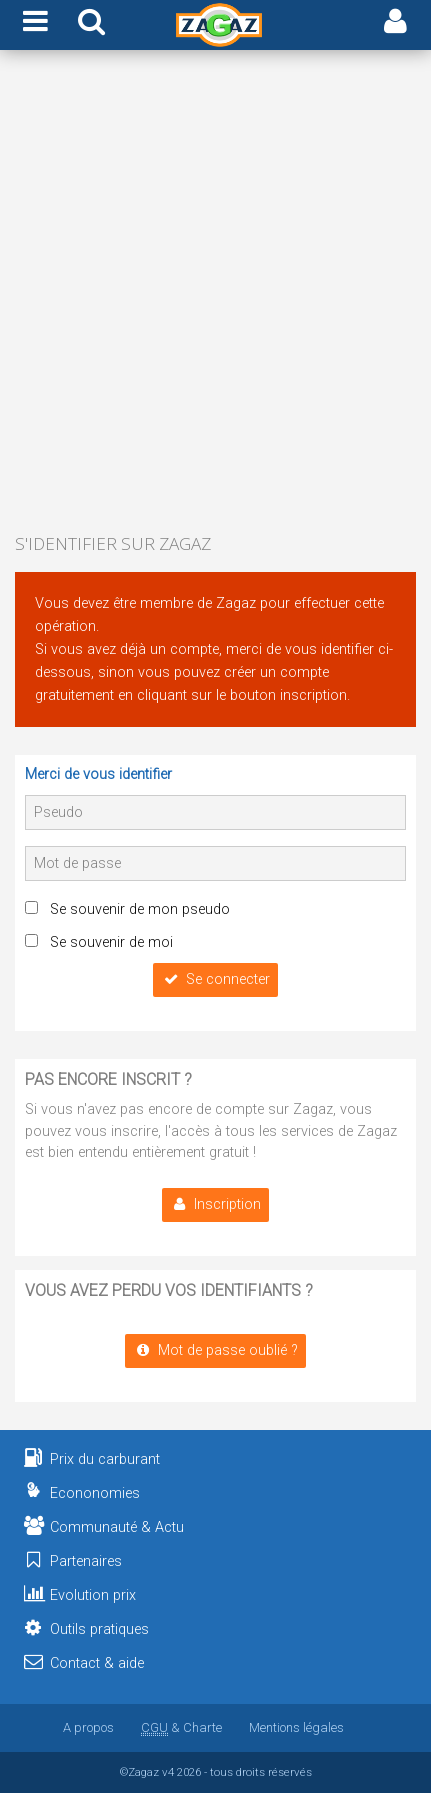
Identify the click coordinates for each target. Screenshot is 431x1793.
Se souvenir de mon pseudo (140, 909)
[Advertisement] (215, 293)
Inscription (215, 1204)
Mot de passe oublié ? (215, 1350)
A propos (88, 1727)
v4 (168, 1772)
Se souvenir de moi (111, 942)
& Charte (181, 1727)
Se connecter (215, 979)
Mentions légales (296, 1727)
